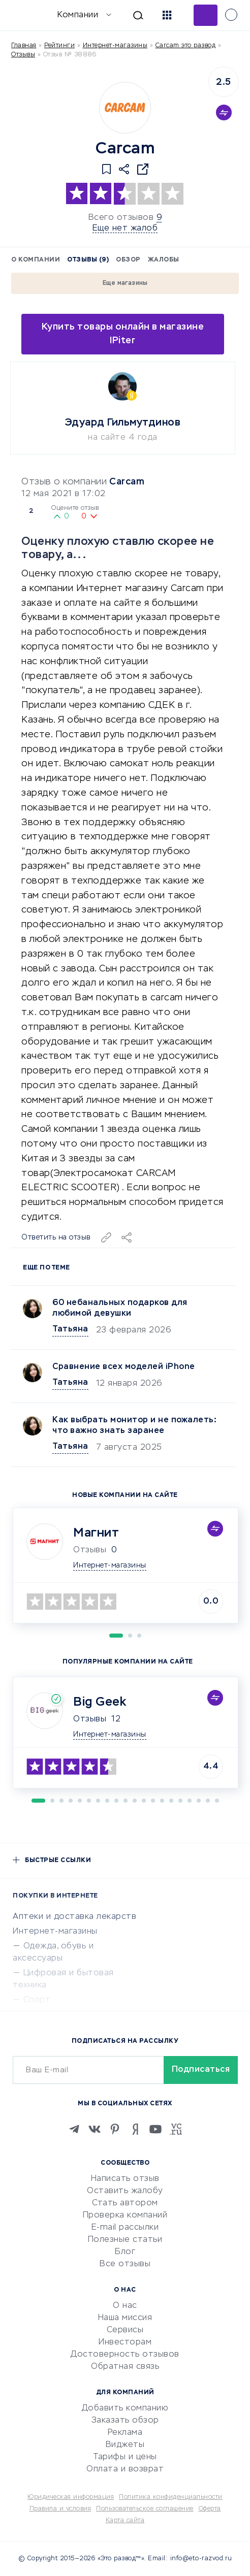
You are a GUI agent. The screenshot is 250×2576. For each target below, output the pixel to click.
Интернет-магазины (115, 46)
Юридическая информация (70, 2497)
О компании (35, 260)
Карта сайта (125, 2521)
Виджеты (125, 2445)
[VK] (94, 2129)
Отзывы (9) (88, 260)
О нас (125, 2306)
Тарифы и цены (125, 2457)
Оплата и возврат (125, 2469)
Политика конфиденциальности (171, 2497)
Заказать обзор (125, 2421)
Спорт (37, 2000)
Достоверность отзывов (125, 2355)
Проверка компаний (125, 2215)
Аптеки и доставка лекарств (74, 1917)
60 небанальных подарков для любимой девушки (120, 1308)
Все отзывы (125, 2264)
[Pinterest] (115, 2129)
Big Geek (99, 1702)
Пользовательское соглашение (145, 2509)
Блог (125, 2252)
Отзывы (89, 1719)
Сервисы (125, 2330)
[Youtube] (155, 2129)
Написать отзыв (125, 2179)
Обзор (128, 260)
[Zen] (135, 2129)
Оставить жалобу (125, 2191)
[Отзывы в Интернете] (24, 14)
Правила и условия (60, 2509)
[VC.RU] (176, 2129)
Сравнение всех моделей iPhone (123, 1367)
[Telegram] (74, 2129)
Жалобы (163, 260)
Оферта (210, 2509)
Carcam (126, 481)
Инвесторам (125, 2342)
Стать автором (125, 2203)
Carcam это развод (185, 46)
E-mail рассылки (125, 2228)
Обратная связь (125, 2367)
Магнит (96, 1533)
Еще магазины (125, 283)
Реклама (125, 2433)
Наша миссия (125, 2318)
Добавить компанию (125, 2408)
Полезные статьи (125, 2240)
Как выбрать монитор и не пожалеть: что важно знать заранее (134, 1425)
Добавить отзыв (205, 15)
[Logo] (125, 108)
